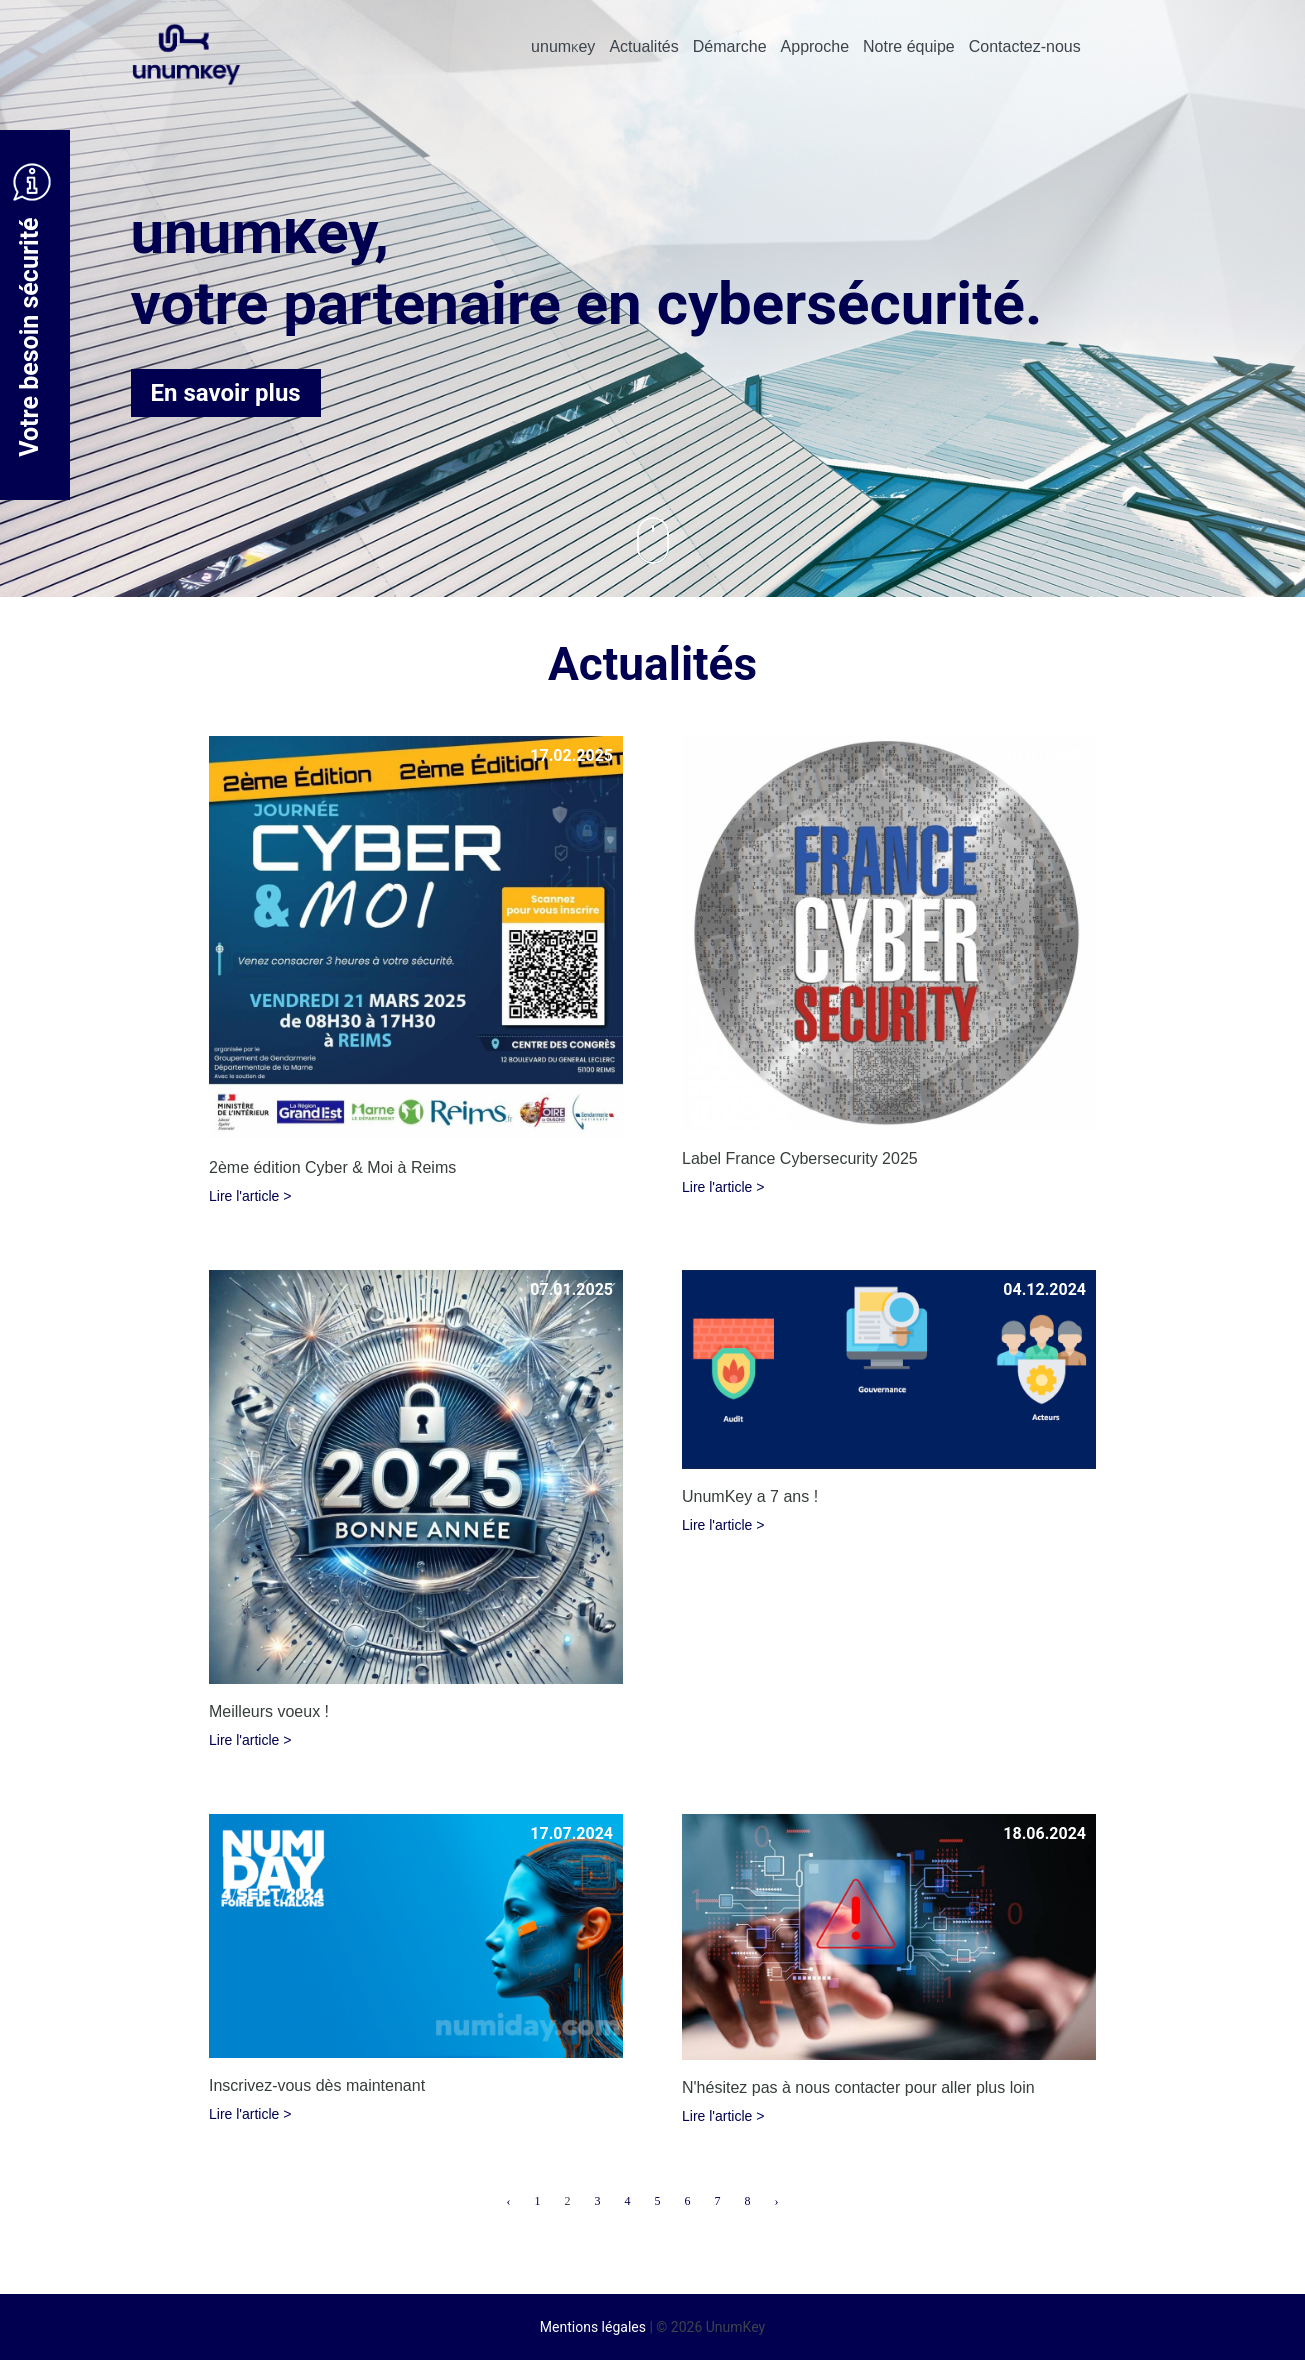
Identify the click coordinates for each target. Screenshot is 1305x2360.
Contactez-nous (1025, 46)
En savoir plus (226, 393)
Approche (815, 46)
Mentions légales (593, 2327)
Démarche (730, 46)
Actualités (643, 46)
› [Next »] (777, 2201)
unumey (563, 46)
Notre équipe (909, 46)
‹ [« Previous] (509, 2201)
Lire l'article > (250, 1196)
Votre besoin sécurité (32, 310)
